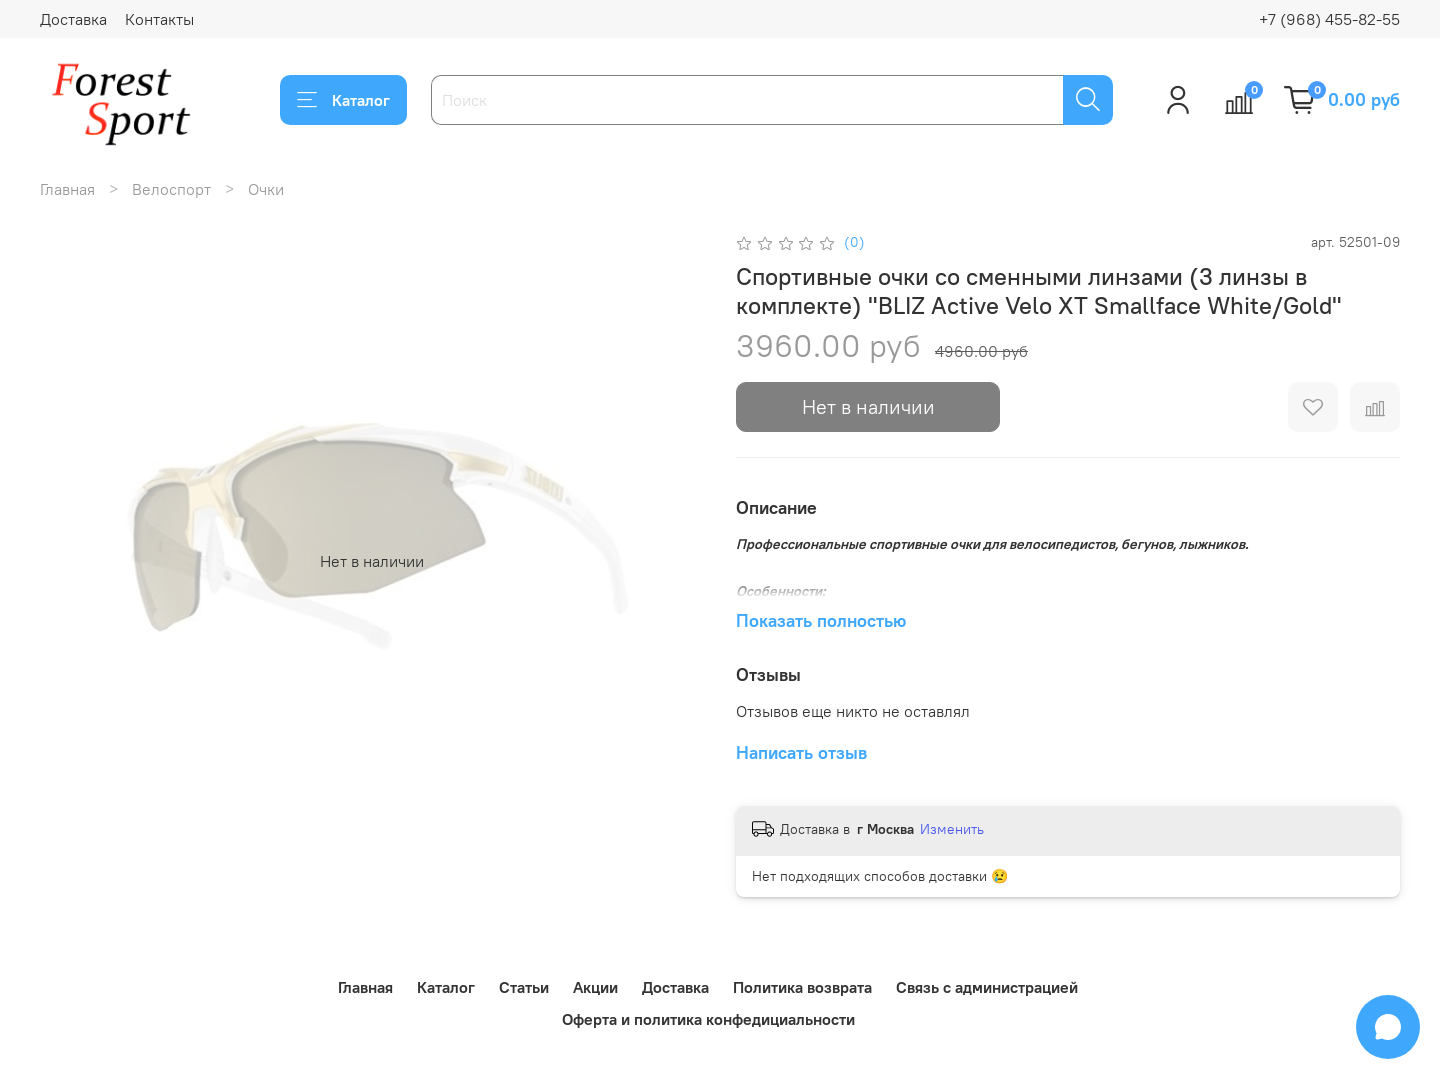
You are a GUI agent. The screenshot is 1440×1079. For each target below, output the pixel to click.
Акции (595, 987)
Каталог (343, 100)
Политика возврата (802, 987)
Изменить (952, 829)
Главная (67, 189)
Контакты (159, 19)
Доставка (73, 19)
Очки (266, 189)
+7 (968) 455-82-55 (1329, 19)
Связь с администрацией (987, 987)
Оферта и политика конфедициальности (708, 1019)
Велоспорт (171, 189)
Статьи (524, 987)
